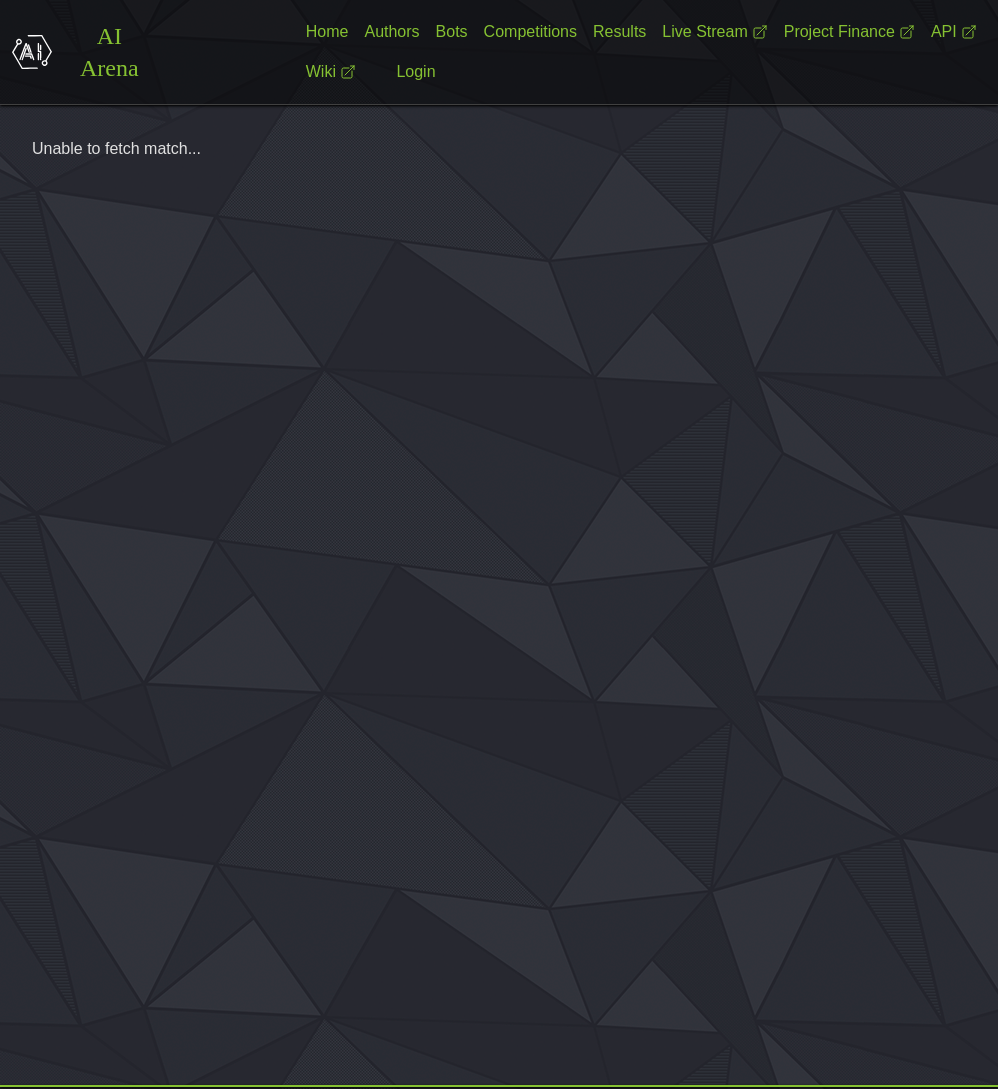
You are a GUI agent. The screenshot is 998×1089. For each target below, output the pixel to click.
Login (415, 71)
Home (327, 31)
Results (619, 31)
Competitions (530, 31)
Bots (452, 31)
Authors (391, 31)
